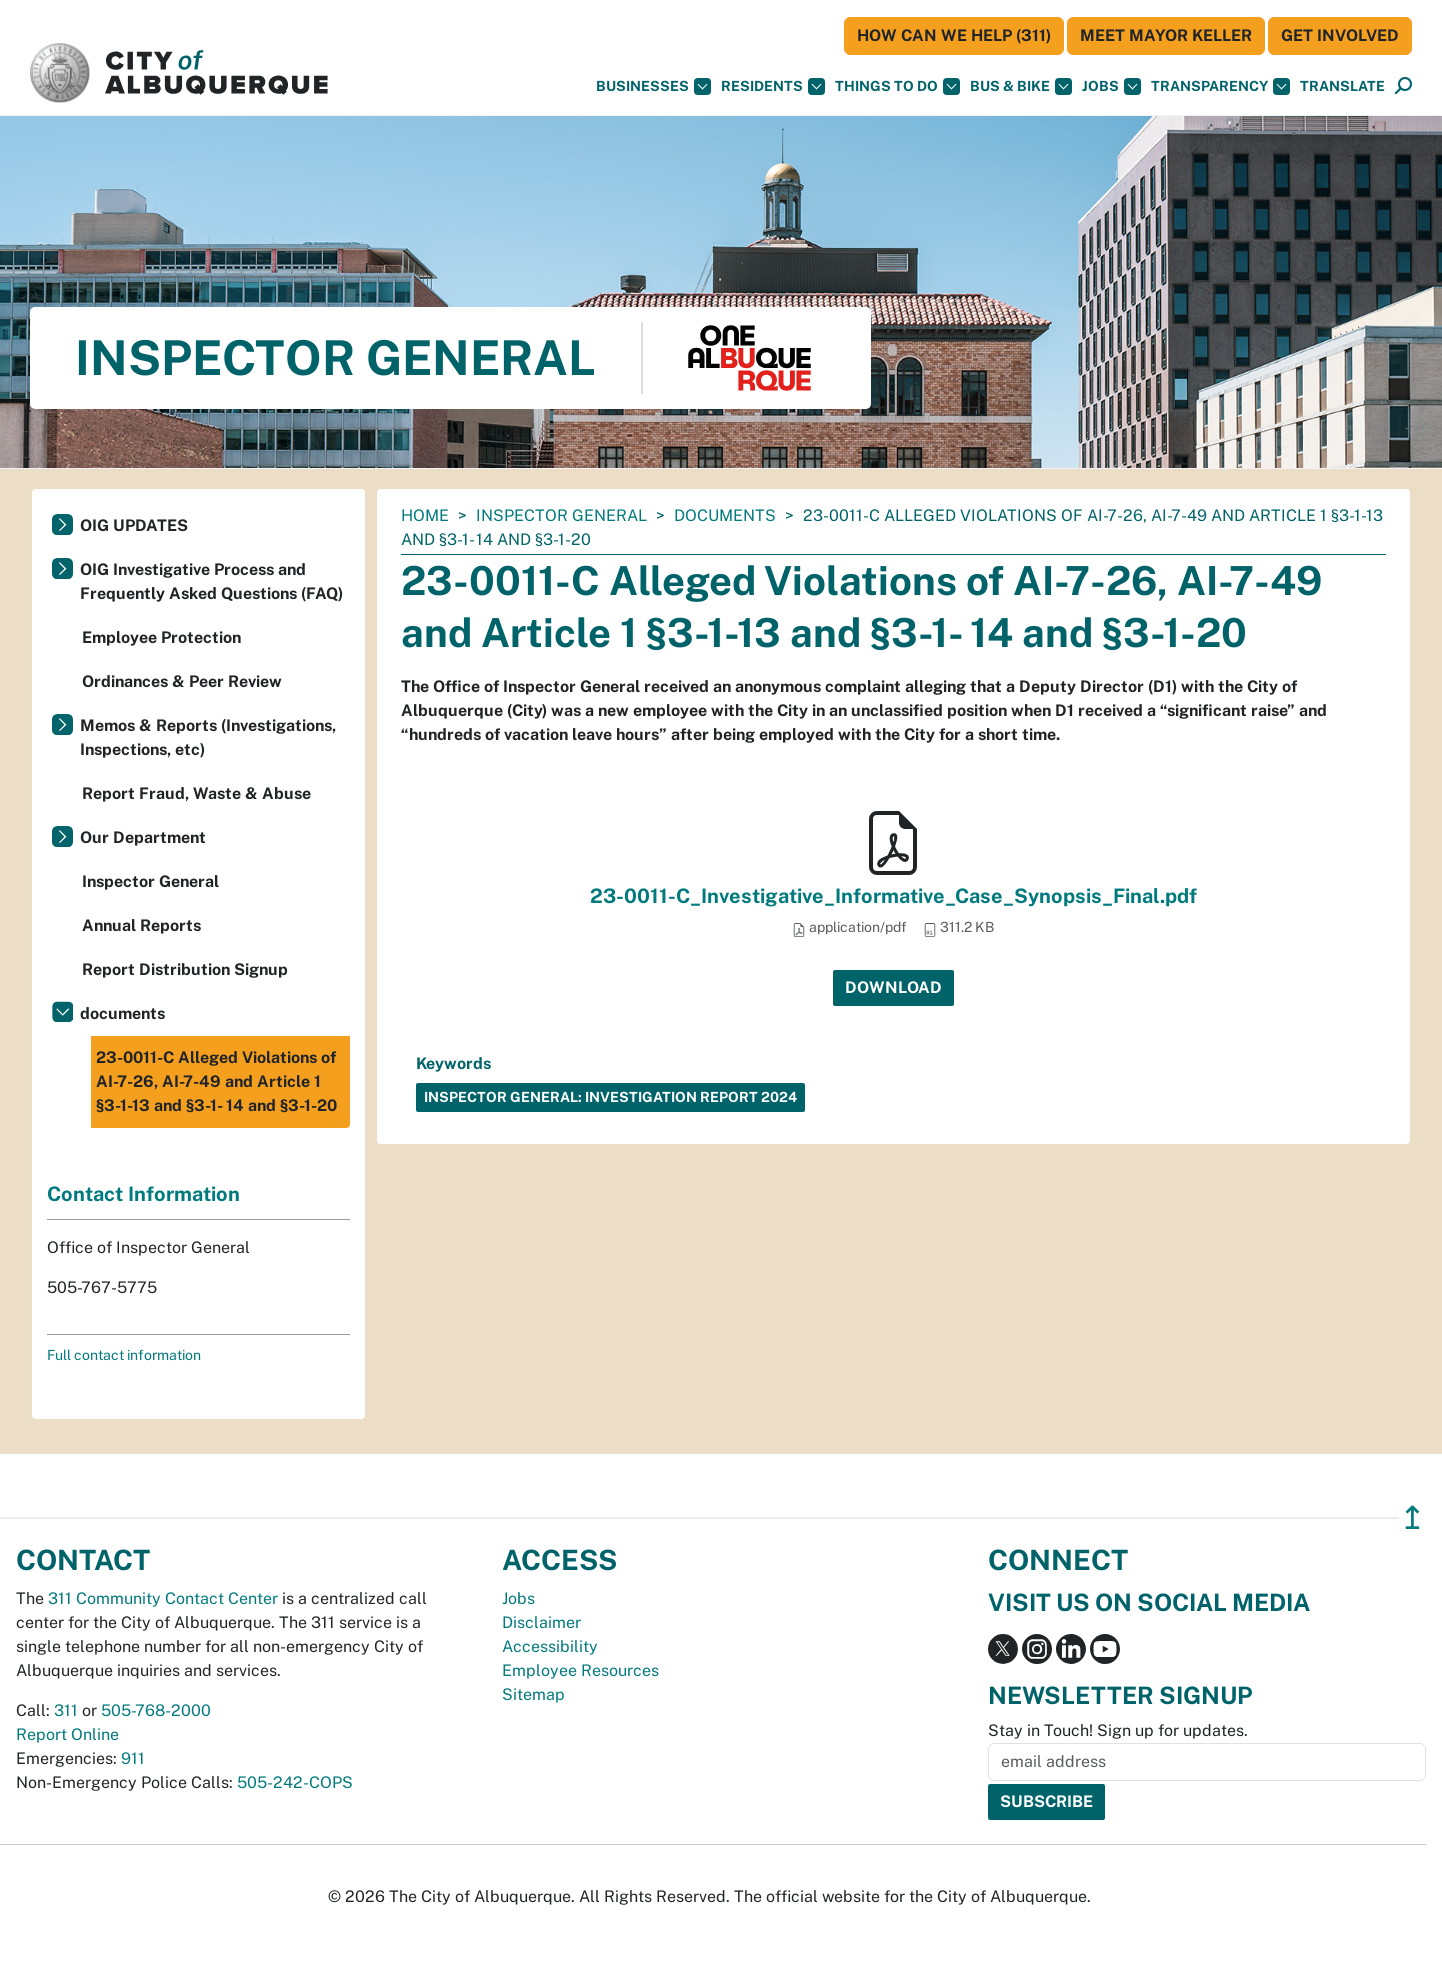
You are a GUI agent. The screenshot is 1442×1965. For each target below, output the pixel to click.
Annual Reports (141, 925)
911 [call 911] (133, 1758)
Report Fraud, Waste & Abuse (196, 793)
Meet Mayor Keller (1166, 35)
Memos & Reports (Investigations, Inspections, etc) (208, 737)
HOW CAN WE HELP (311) (954, 35)
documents (725, 515)
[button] (1342, 86)
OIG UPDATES (134, 525)
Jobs (1111, 86)
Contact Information (143, 1194)
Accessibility (550, 1646)
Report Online (67, 1734)
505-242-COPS (295, 1782)
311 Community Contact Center (163, 1598)
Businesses (653, 86)
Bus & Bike (1021, 86)
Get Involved (1340, 35)
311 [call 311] (66, 1710)
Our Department (143, 837)
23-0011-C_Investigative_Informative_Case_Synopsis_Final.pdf (893, 896)
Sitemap (533, 1694)
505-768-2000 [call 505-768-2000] (156, 1710)
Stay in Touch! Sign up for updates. (1118, 1730)
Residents (773, 86)
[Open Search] (1403, 86)
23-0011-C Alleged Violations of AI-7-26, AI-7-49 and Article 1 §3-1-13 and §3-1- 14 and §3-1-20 (216, 1081)
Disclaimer (541, 1622)
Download (893, 987)
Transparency (1220, 86)
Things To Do (897, 86)
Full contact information (124, 1355)
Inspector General (561, 515)
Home (425, 515)
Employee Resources (580, 1670)
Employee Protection (161, 637)
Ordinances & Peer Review (182, 681)
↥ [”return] (1412, 1517)
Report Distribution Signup (185, 969)
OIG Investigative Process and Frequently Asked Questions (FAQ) (211, 581)
